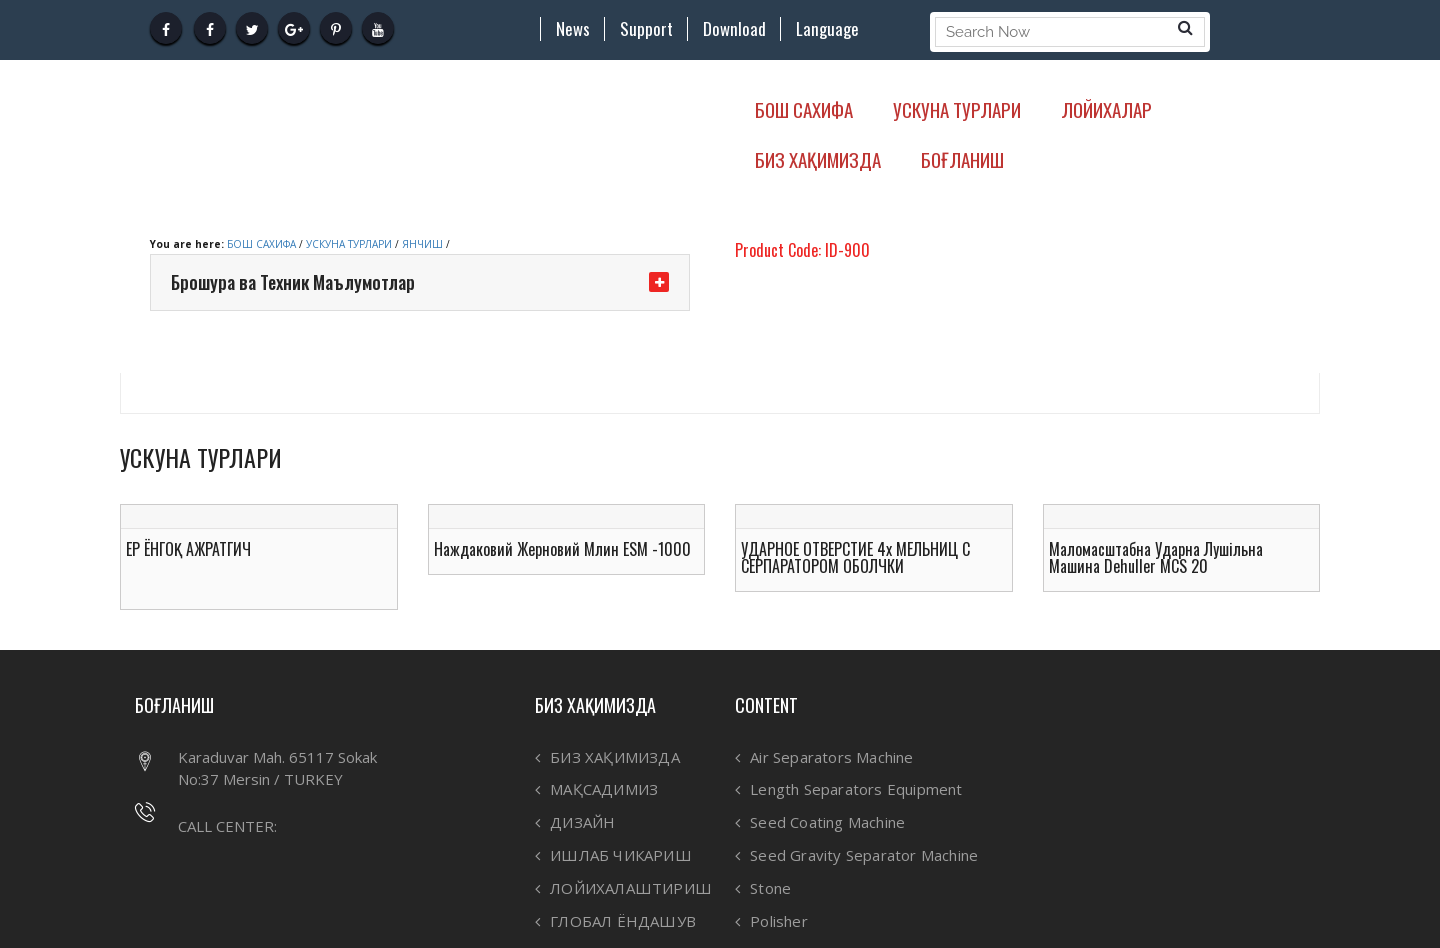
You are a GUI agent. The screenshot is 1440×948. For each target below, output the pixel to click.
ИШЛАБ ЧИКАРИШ (621, 855)
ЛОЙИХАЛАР (1106, 109)
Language (827, 29)
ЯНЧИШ (422, 244)
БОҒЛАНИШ (962, 159)
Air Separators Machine (831, 757)
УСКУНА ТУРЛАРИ (957, 109)
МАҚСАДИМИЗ (604, 789)
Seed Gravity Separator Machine (864, 855)
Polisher (779, 921)
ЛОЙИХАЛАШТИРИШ (631, 888)
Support (646, 29)
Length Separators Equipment (856, 789)
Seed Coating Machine (827, 822)
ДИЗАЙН (582, 822)
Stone (770, 888)
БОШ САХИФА (804, 109)
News (573, 29)
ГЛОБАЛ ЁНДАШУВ (623, 921)
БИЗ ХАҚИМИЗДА (818, 159)
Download (734, 29)
